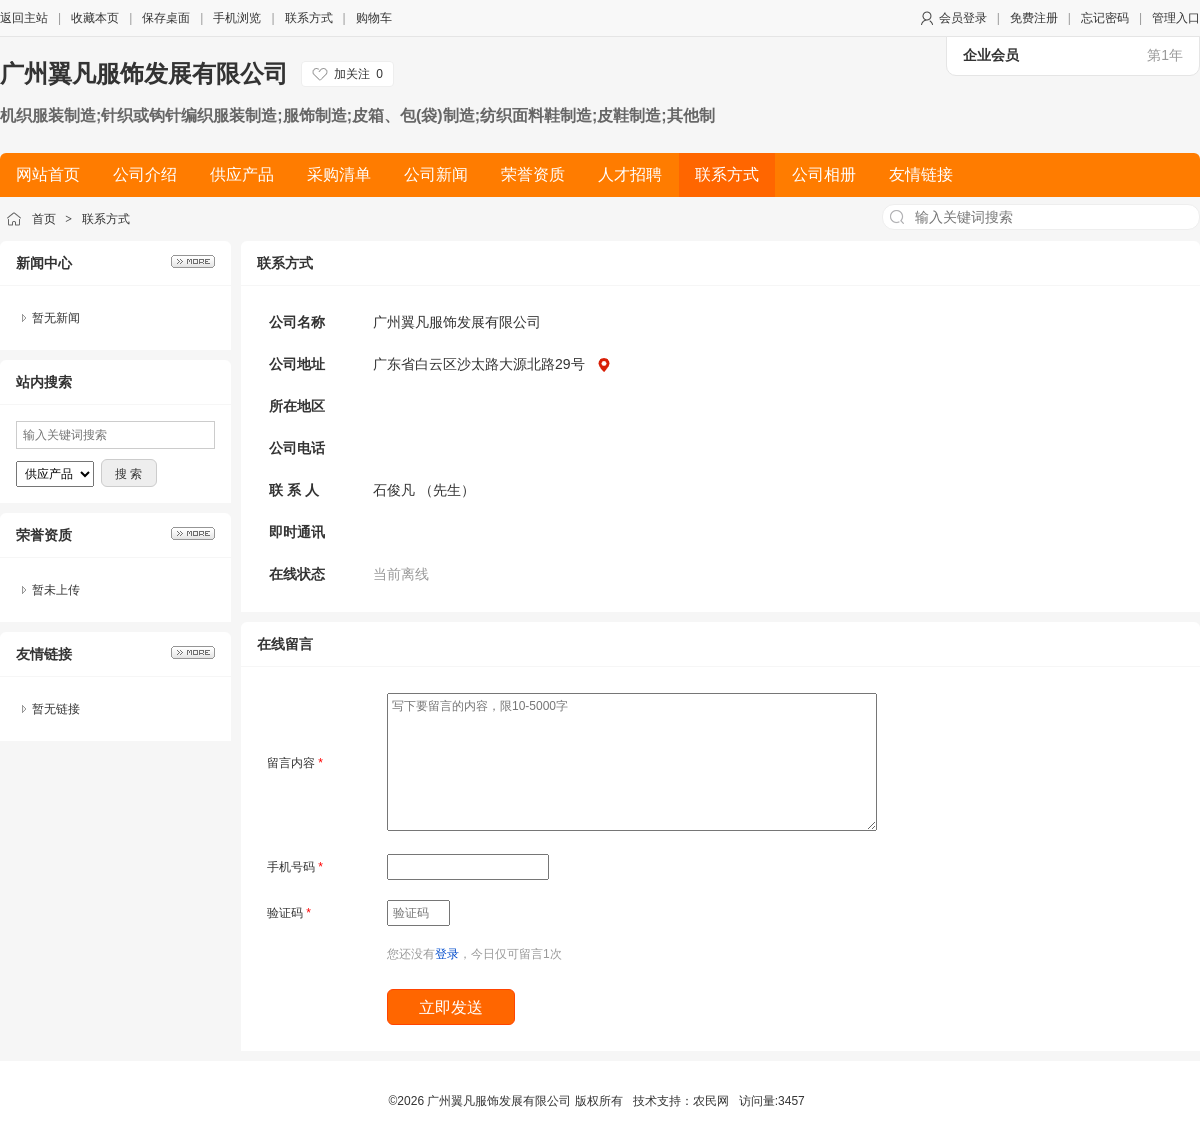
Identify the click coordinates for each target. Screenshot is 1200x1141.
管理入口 (1176, 18)
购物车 (374, 18)
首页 (44, 219)
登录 (447, 954)
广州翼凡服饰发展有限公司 (144, 73)
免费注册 (1034, 18)
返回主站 (24, 18)
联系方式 (309, 18)
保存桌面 (166, 18)
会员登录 (963, 18)
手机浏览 (237, 18)
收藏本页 (95, 18)
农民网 (711, 1101)
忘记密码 (1105, 18)
